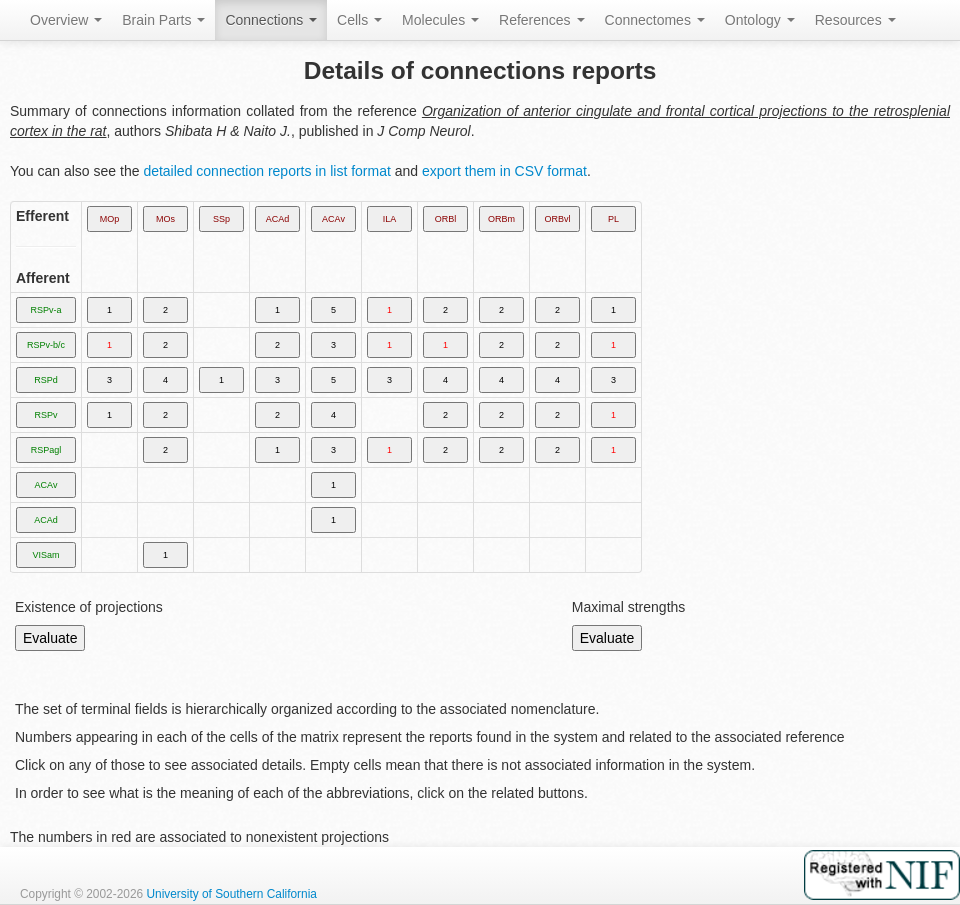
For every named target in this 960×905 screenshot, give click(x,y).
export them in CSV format (504, 171)
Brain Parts (163, 20)
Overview (66, 20)
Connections (271, 20)
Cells (359, 20)
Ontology (760, 20)
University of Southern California (231, 894)
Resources (855, 20)
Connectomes (655, 20)
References (541, 20)
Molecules (440, 20)
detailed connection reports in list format (266, 171)
